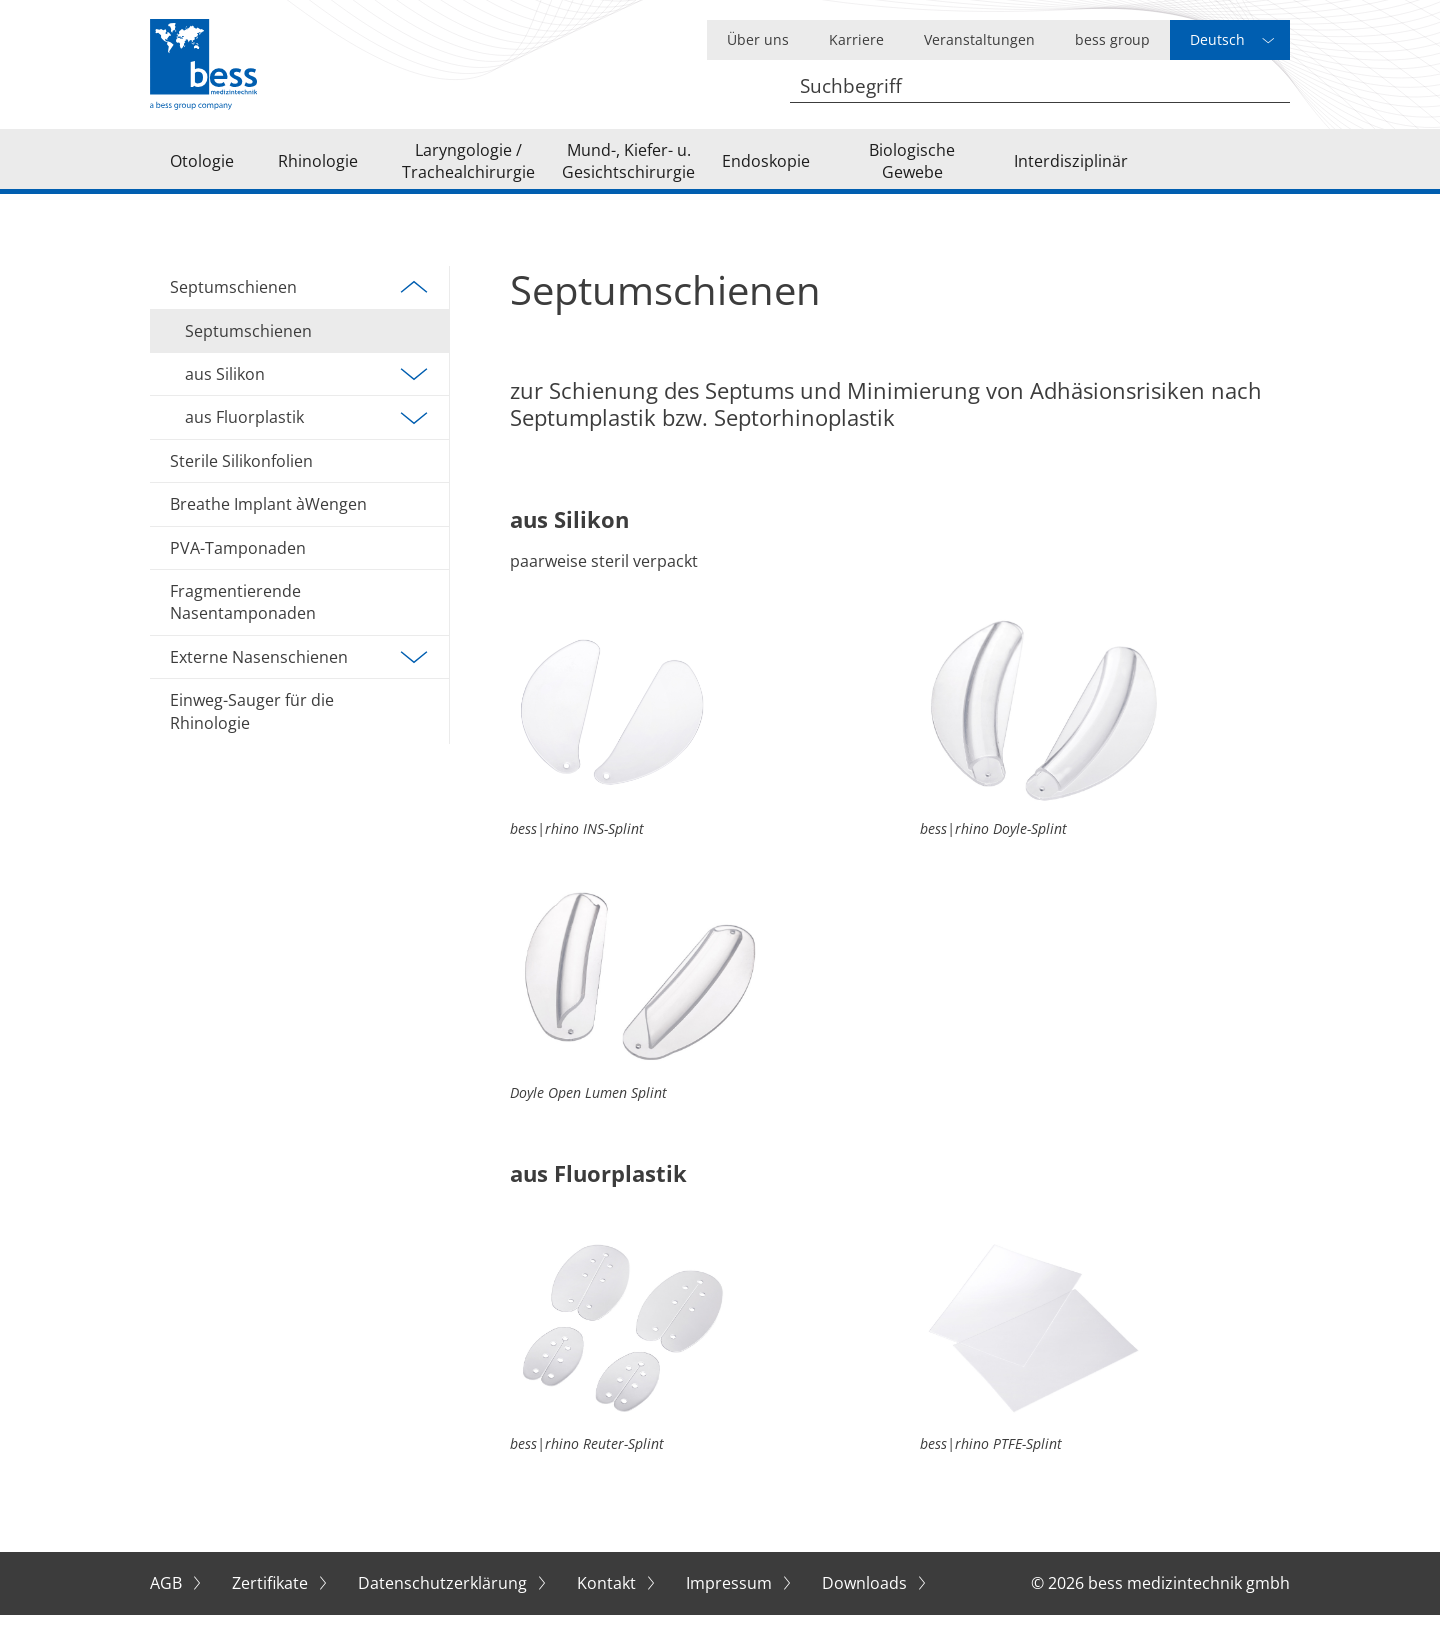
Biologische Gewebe (912, 168)
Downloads (866, 1598)
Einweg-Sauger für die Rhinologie (252, 726)
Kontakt (608, 1598)
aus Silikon (307, 389)
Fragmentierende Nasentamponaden (243, 617)
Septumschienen (299, 302)
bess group (1112, 39)
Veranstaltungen (979, 39)
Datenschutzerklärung (444, 1598)
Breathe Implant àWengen (268, 519)
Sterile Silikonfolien (241, 476)
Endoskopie (766, 168)
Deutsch (1217, 39)
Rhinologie (318, 168)
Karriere (856, 39)
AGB (168, 1598)
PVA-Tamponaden (238, 562)
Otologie (202, 168)
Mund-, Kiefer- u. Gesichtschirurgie (628, 168)
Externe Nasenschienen (299, 672)
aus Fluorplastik (307, 432)
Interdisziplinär (1071, 168)
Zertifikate (272, 1598)
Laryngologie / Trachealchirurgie (468, 168)
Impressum (731, 1598)
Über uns (758, 39)
